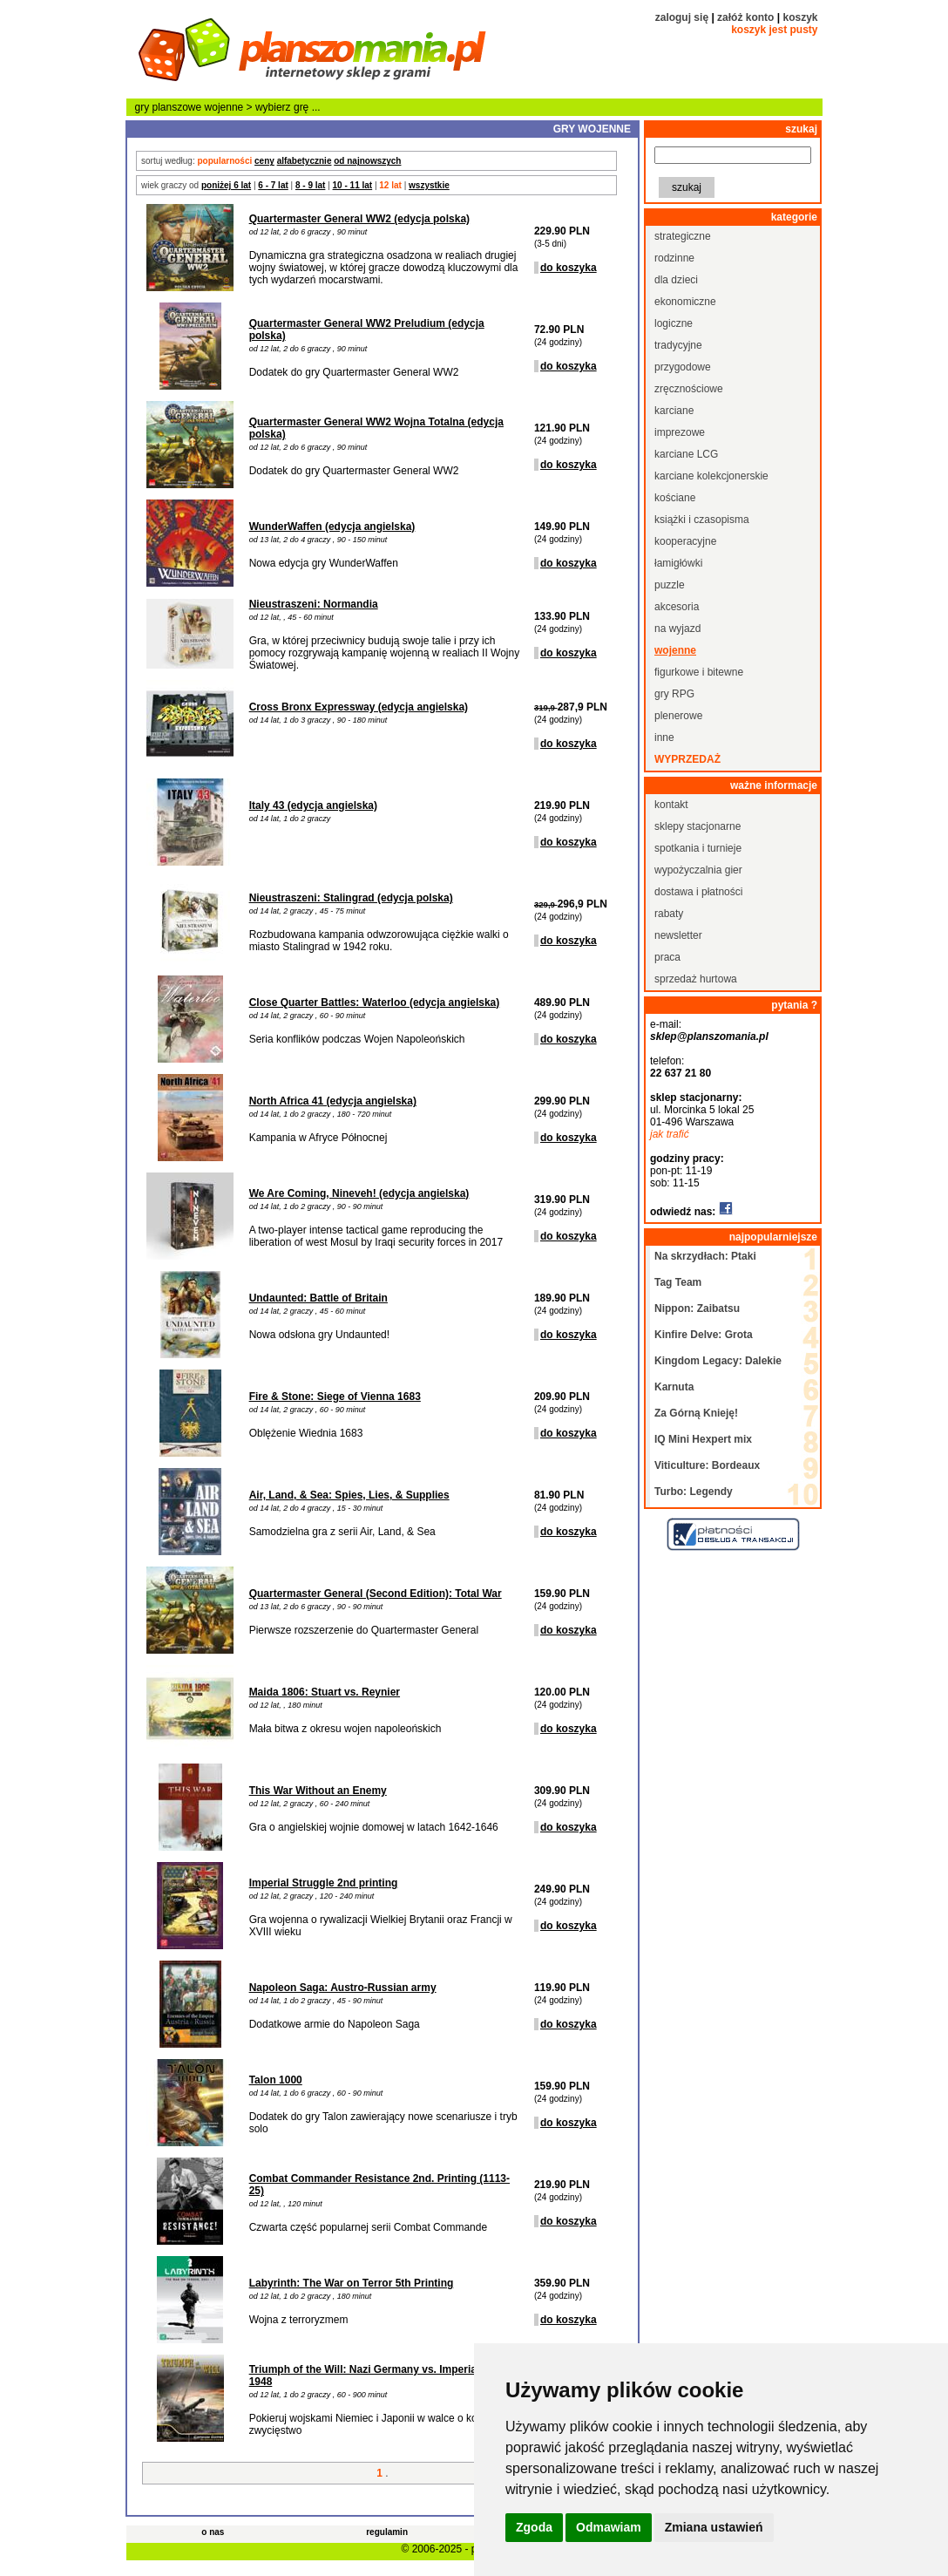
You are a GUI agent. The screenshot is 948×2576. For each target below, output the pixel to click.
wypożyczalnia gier (698, 870)
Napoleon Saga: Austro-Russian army (343, 1987)
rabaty (668, 913)
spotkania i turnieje (697, 848)
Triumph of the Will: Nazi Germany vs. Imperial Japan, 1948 (382, 2375)
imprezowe (679, 432)
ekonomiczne (685, 302)
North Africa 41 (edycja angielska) (332, 1101)
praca (667, 957)
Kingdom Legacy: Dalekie (718, 1361)
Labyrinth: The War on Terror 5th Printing (351, 2283)
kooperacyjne (685, 541)
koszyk (799, 17)
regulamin (387, 2532)
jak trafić (669, 1134)
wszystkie (429, 185)
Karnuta (674, 1387)
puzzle (669, 585)
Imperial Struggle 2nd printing (323, 1883)
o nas (212, 2532)
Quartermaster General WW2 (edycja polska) (359, 219)
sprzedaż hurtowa (695, 979)
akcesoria (676, 607)
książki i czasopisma (701, 519)
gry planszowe (168, 107)
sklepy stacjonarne (697, 826)
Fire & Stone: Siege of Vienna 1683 (335, 1396)
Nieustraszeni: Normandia (313, 604)
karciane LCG (686, 454)
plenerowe (678, 716)
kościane (674, 498)
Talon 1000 (275, 2080)
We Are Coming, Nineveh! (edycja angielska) (359, 1193)
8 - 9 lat (310, 185)
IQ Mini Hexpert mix (703, 1439)
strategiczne (682, 236)
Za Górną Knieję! (696, 1413)
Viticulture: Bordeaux (707, 1465)
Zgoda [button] (534, 2527)
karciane (674, 410)
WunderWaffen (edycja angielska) (332, 526)
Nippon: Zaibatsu (697, 1308)
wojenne (224, 107)
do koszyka (568, 268)
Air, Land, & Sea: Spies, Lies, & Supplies (349, 1495)
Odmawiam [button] (608, 2527)
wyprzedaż (687, 759)
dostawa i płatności (698, 892)
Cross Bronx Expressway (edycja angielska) (358, 707)
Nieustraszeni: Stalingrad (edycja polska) (351, 898)
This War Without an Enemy (318, 1790)
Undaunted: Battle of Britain (318, 1298)
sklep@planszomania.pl (709, 1036)
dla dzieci (676, 280)
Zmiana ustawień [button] (714, 2527)
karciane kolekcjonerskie (711, 476)
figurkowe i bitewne (698, 672)
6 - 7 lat (273, 185)
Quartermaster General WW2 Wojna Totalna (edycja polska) (376, 428)
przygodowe (682, 367)
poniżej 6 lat (226, 185)
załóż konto (745, 17)
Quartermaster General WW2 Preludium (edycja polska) (366, 329)
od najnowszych (367, 161)
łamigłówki (678, 563)
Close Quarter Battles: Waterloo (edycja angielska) (374, 1002)
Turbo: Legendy (693, 1491)
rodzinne (674, 258)
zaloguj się (681, 17)
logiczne (673, 323)
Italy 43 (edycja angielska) (313, 805)
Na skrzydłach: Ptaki (705, 1256)
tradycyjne (678, 345)
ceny (264, 161)
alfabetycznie (304, 161)
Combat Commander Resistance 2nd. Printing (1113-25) (379, 2184)
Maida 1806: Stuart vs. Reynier (324, 1692)
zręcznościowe (688, 389)
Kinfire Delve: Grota (703, 1335)
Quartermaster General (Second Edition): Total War (375, 1593)
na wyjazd (677, 628)
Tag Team (677, 1282)
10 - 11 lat (353, 185)
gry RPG (674, 694)
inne (664, 737)
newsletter (678, 935)
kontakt (671, 805)
